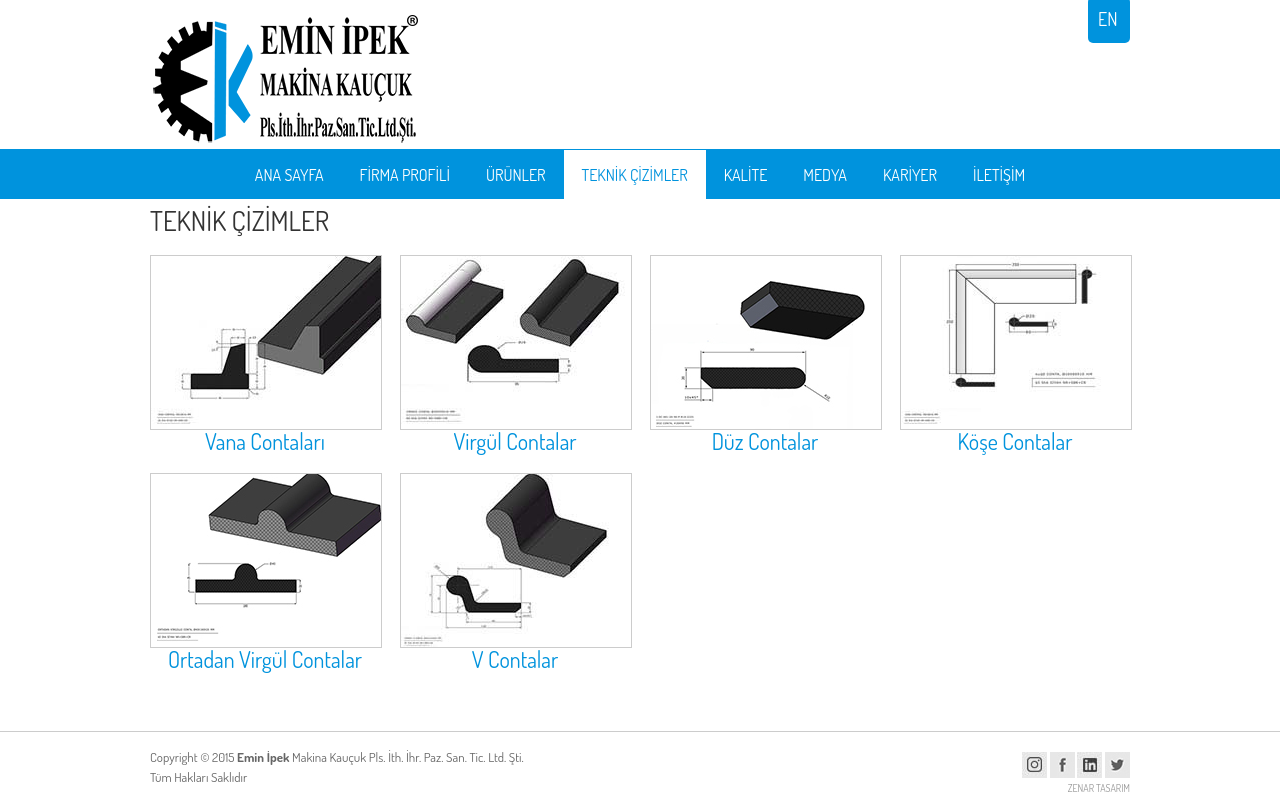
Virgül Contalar (514, 441)
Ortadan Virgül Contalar (265, 659)
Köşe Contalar (1015, 441)
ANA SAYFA (289, 175)
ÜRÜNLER (516, 175)
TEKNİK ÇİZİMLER (635, 175)
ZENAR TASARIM (1099, 788)
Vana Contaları (265, 441)
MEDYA (825, 175)
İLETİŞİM (999, 175)
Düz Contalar (765, 441)
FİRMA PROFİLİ (405, 175)
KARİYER (910, 175)
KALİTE (746, 175)
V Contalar (515, 659)
